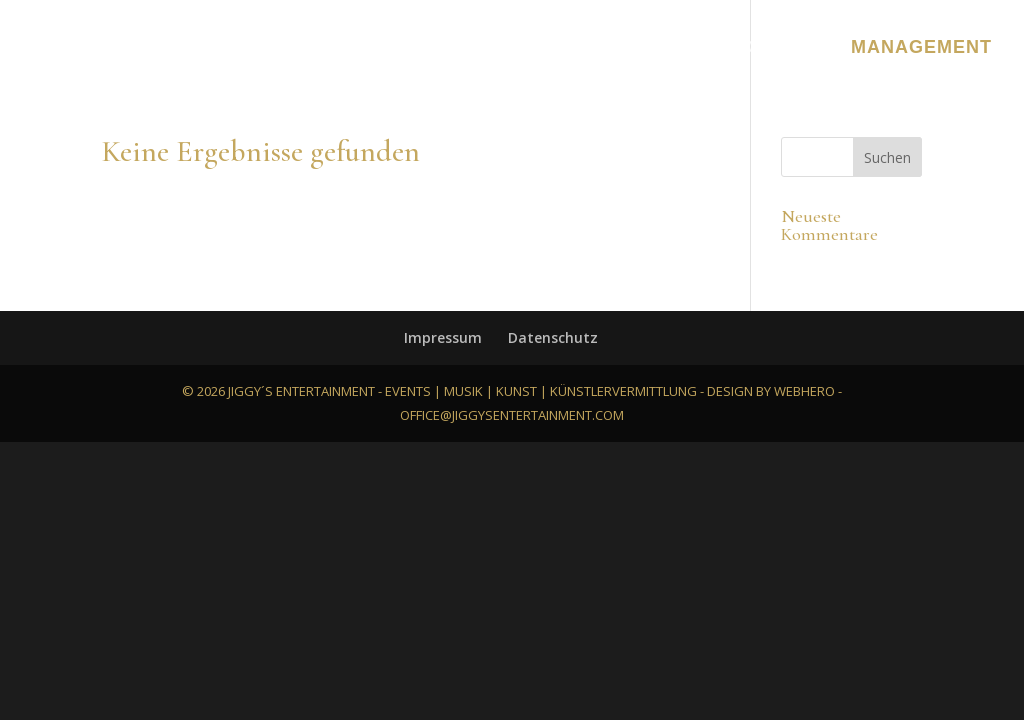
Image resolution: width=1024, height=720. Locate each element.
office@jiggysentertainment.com (512, 415)
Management (921, 48)
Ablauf (671, 48)
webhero (804, 391)
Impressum (443, 337)
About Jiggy (135, 48)
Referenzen (541, 48)
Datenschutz (553, 337)
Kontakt (779, 48)
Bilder (413, 48)
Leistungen (289, 48)
